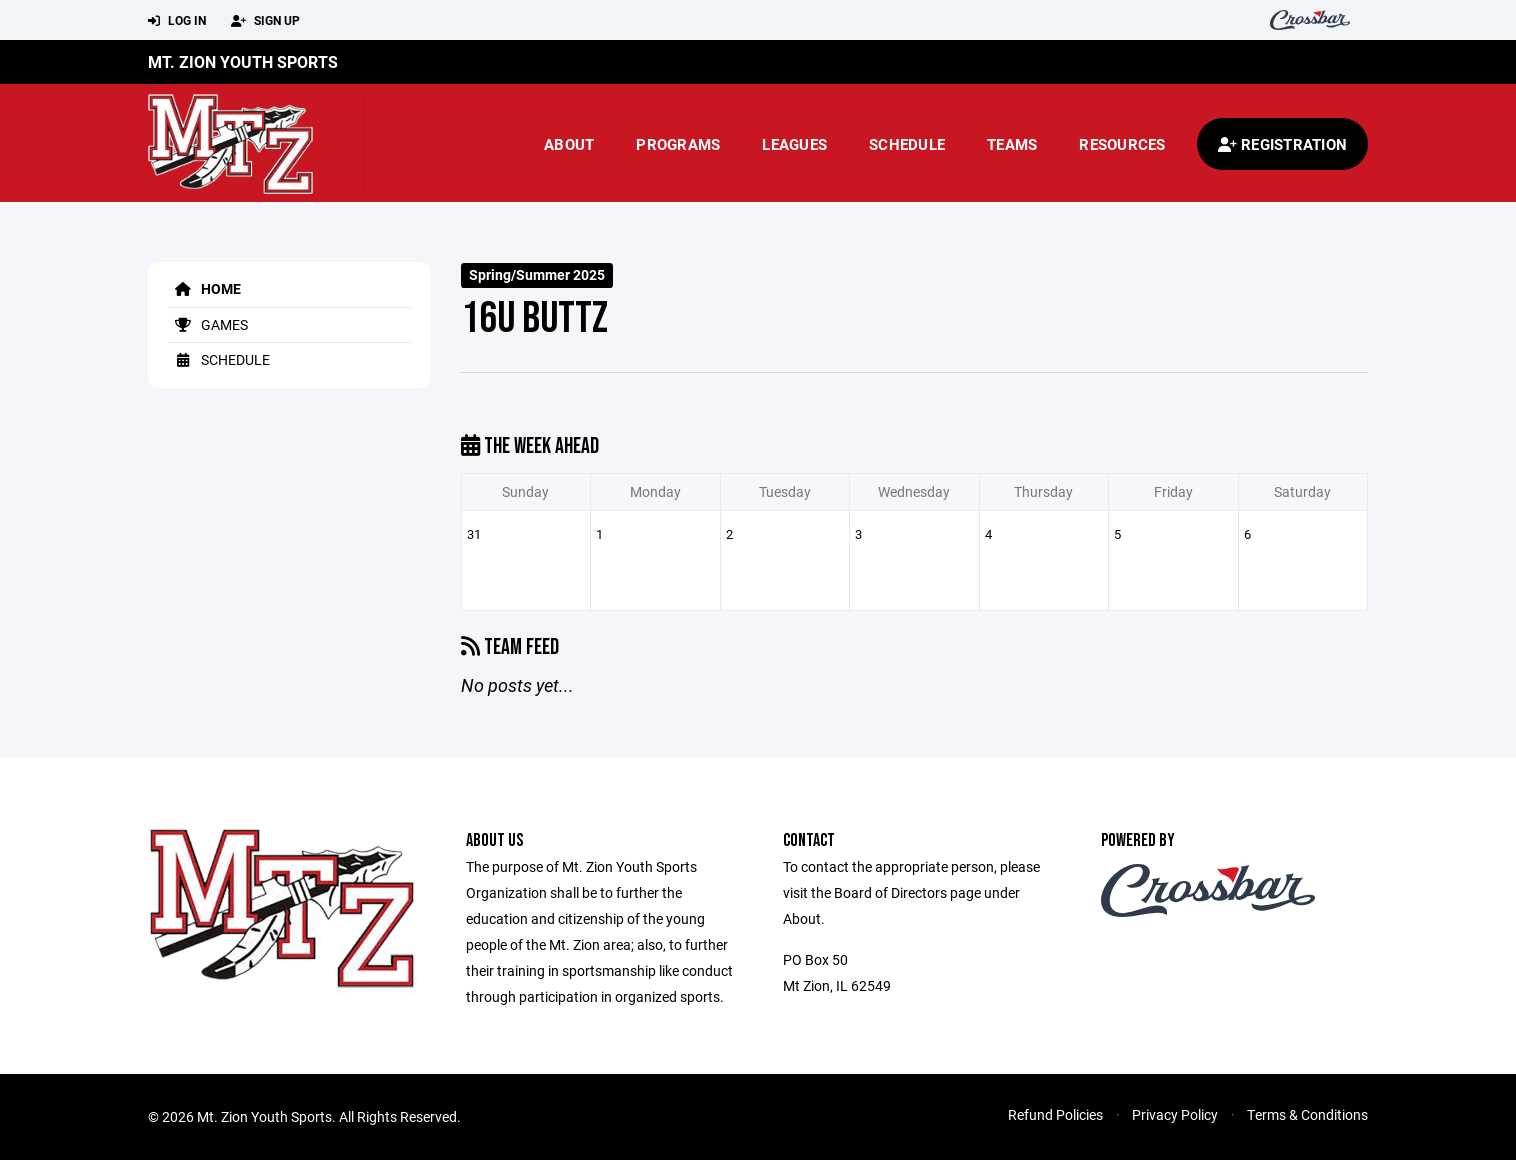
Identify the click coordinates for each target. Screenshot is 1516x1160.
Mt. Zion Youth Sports (243, 61)
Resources (1122, 144)
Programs (678, 144)
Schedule (907, 144)
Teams (1012, 144)
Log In (177, 21)
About (569, 144)
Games (208, 324)
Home (204, 288)
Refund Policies (1055, 1114)
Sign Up (265, 21)
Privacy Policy (1175, 1114)
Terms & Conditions (1307, 1114)
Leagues (794, 144)
